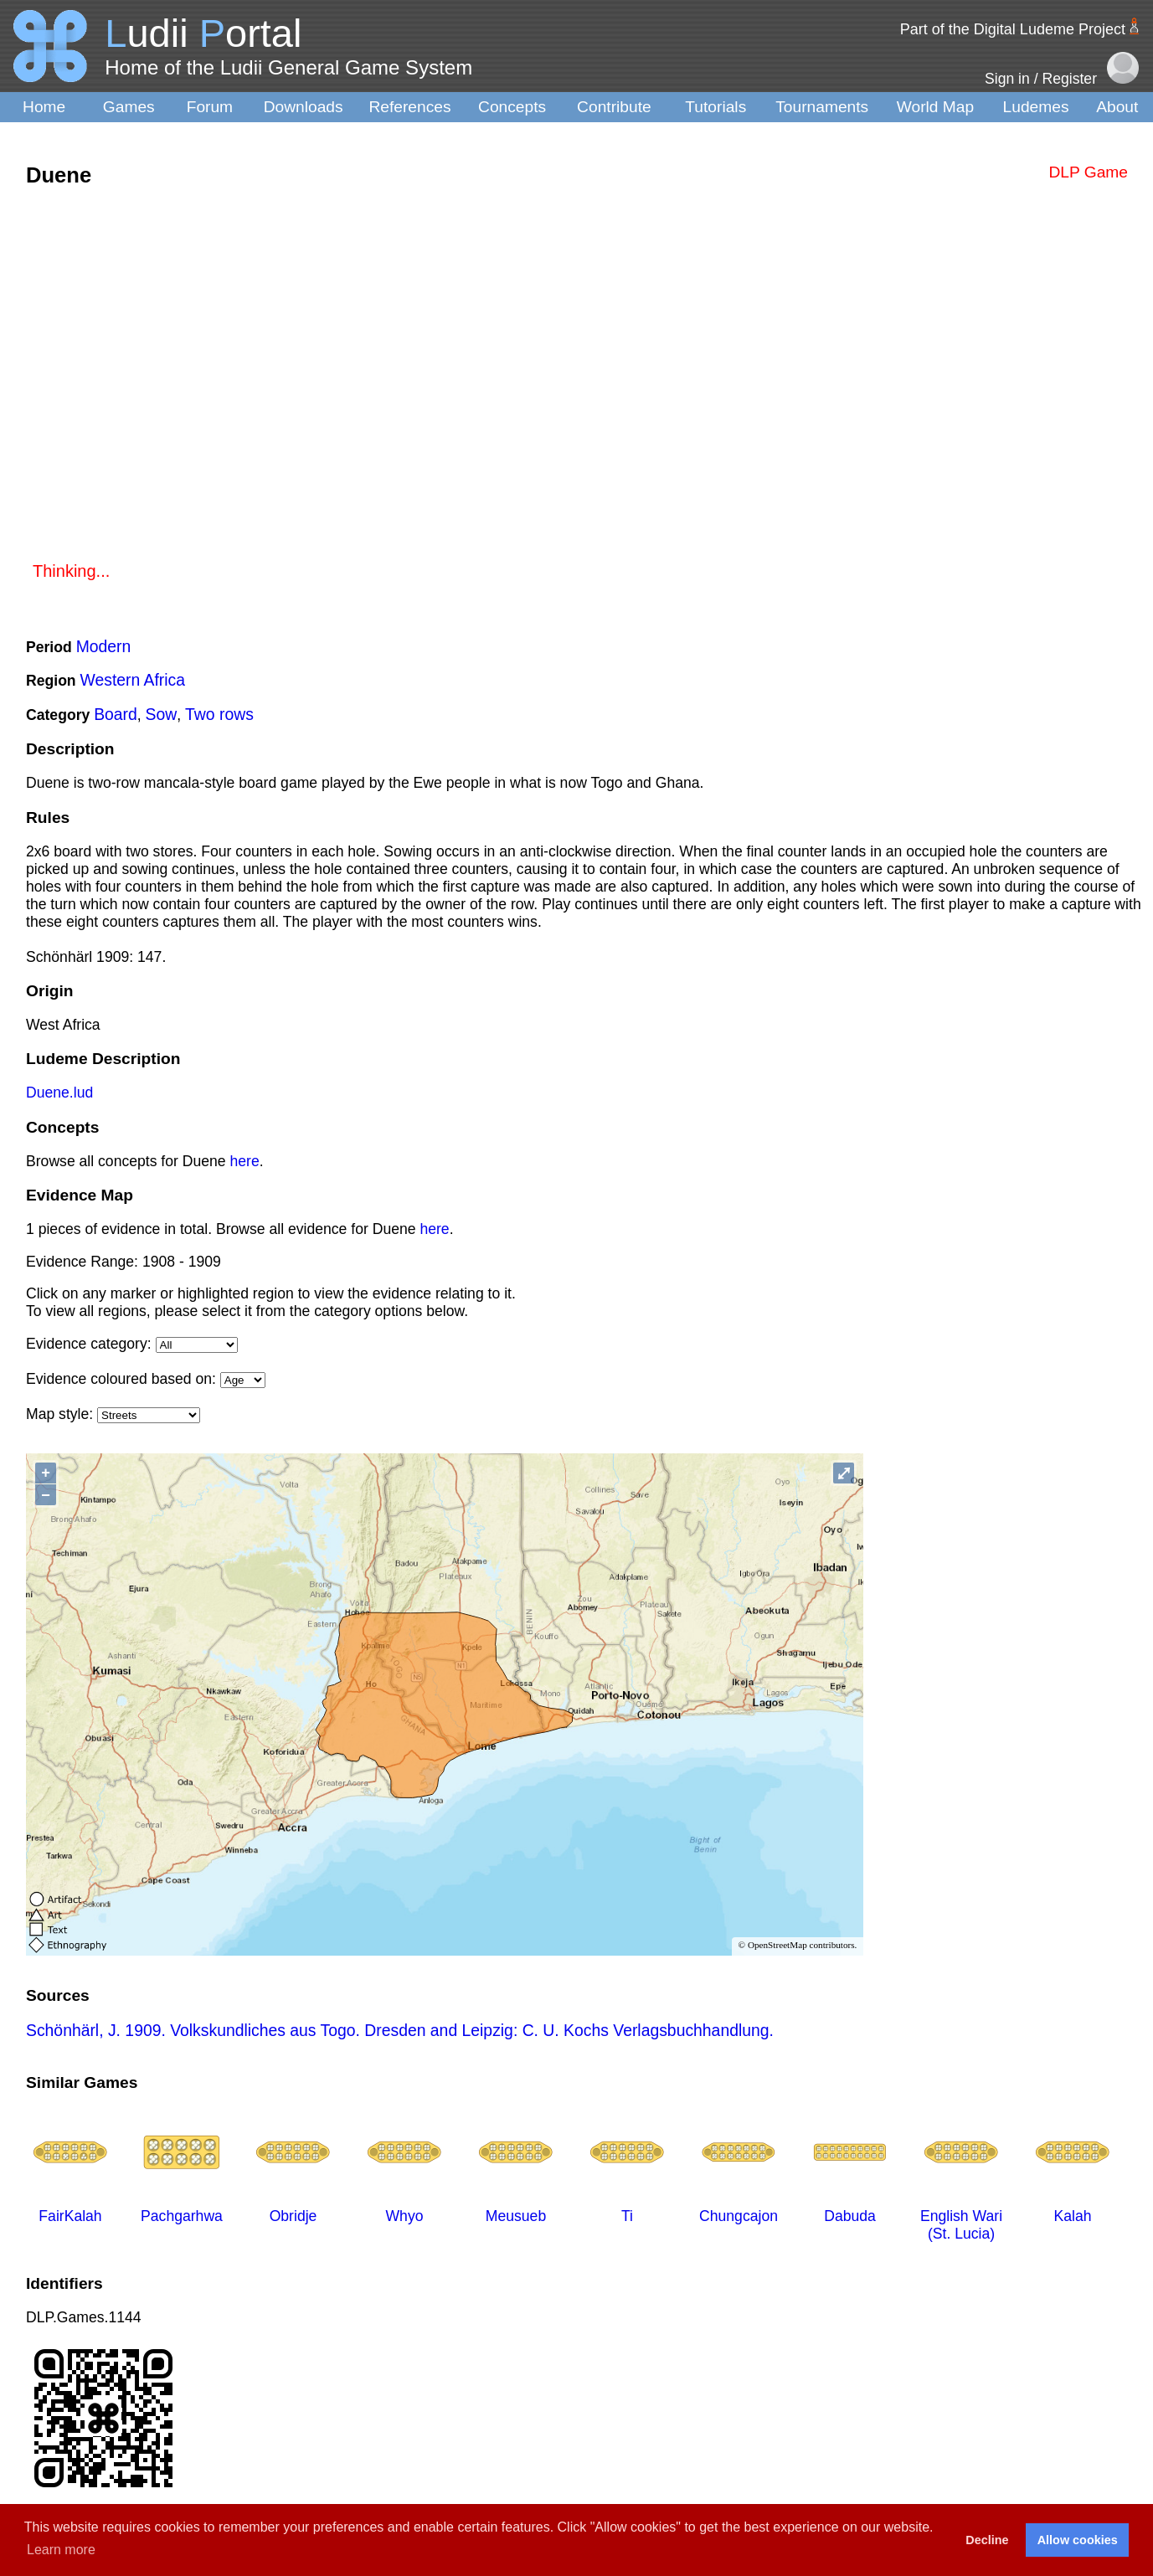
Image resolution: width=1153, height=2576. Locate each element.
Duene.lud (59, 1092)
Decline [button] (986, 2540)
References (409, 107)
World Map (935, 107)
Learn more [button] (61, 2550)
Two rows (219, 714)
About (1117, 107)
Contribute (614, 107)
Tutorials (715, 107)
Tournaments (821, 107)
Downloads (303, 107)
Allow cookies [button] (1077, 2540)
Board (115, 714)
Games (129, 107)
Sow (162, 714)
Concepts (512, 107)
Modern (103, 646)
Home (44, 107)
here (245, 1161)
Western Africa (133, 680)
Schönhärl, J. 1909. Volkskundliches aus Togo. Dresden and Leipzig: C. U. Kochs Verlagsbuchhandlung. (400, 2030)
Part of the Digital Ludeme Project (1012, 29)
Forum (210, 107)
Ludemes (1036, 107)
